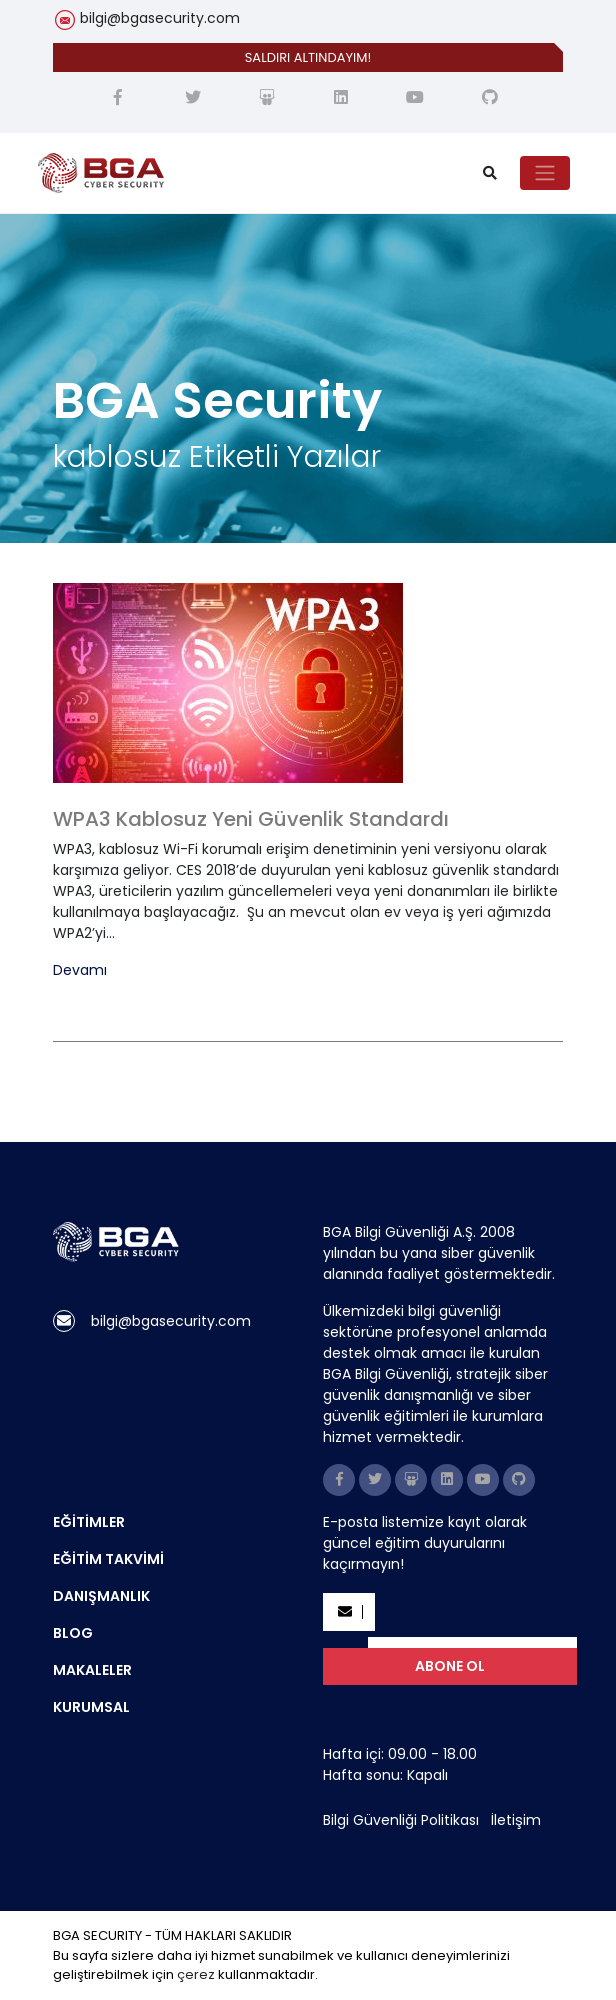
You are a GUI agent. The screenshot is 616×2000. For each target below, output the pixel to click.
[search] (490, 173)
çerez (196, 1974)
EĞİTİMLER (89, 1522)
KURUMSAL (91, 1707)
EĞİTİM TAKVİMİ (108, 1559)
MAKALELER (92, 1670)
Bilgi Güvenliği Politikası (401, 1820)
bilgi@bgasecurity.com (160, 18)
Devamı (80, 970)
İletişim (516, 1820)
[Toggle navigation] (545, 173)
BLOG (73, 1633)
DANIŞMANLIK (101, 1596)
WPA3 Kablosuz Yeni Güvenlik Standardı (251, 819)
